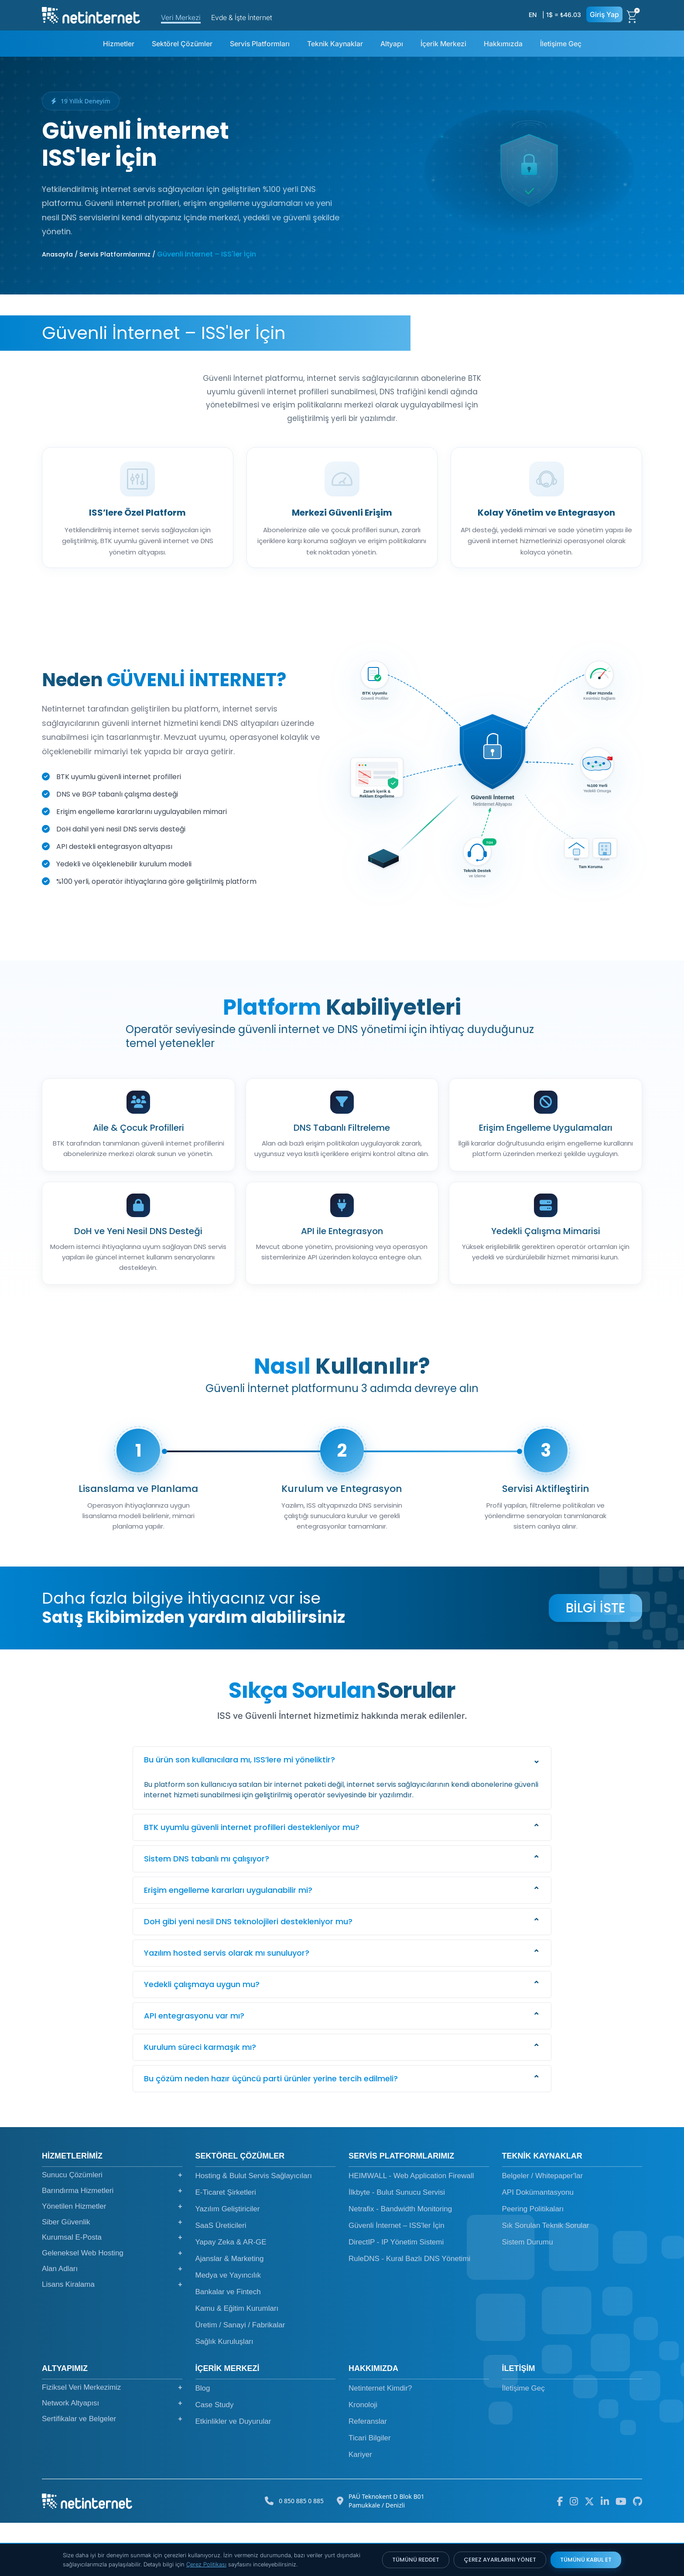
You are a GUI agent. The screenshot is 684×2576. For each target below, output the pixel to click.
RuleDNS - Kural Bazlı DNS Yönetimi (409, 2312)
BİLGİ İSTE (595, 1661)
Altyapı (391, 43)
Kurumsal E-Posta (112, 2290)
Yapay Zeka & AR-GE (231, 2295)
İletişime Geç (560, 43)
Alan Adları (112, 2322)
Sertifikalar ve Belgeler (112, 2472)
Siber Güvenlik (112, 2275)
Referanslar (368, 2474)
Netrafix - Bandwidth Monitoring (400, 2262)
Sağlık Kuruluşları (224, 2395)
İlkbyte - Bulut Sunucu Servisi (397, 2245)
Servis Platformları (260, 43)
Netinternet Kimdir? (380, 2441)
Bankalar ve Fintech (228, 2345)
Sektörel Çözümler (182, 43)
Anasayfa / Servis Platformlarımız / (98, 254)
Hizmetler (118, 43)
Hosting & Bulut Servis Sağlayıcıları (253, 2229)
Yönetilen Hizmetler (112, 2260)
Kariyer (360, 2508)
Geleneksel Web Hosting (112, 2306)
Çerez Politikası (206, 2564)
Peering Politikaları (533, 2262)
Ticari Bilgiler (370, 2491)
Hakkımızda (503, 43)
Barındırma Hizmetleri (112, 2244)
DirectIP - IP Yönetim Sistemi (396, 2295)
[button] (342, 1813)
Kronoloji (363, 2458)
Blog (202, 2441)
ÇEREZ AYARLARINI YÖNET (500, 2559)
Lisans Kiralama (112, 2338)
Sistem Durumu (527, 2295)
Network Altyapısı (112, 2456)
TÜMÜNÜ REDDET (415, 2559)
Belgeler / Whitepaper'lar (542, 2229)
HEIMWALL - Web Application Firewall (411, 2229)
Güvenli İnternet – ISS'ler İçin (397, 2279)
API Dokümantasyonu (538, 2245)
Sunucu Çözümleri (112, 2228)
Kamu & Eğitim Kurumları (237, 2361)
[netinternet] (91, 14)
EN (533, 14)
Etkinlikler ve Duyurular (233, 2474)
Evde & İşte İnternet (241, 17)
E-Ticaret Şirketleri (225, 2245)
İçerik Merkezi (443, 43)
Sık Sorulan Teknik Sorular (545, 2279)
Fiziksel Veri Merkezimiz (112, 2441)
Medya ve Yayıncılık (228, 2328)
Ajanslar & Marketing (229, 2312)
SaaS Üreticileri (220, 2279)
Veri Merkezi (181, 17)
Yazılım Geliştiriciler (227, 2262)
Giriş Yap (604, 14)
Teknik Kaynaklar (335, 43)
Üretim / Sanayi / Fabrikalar (240, 2378)
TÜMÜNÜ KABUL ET (586, 2559)
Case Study (214, 2458)
